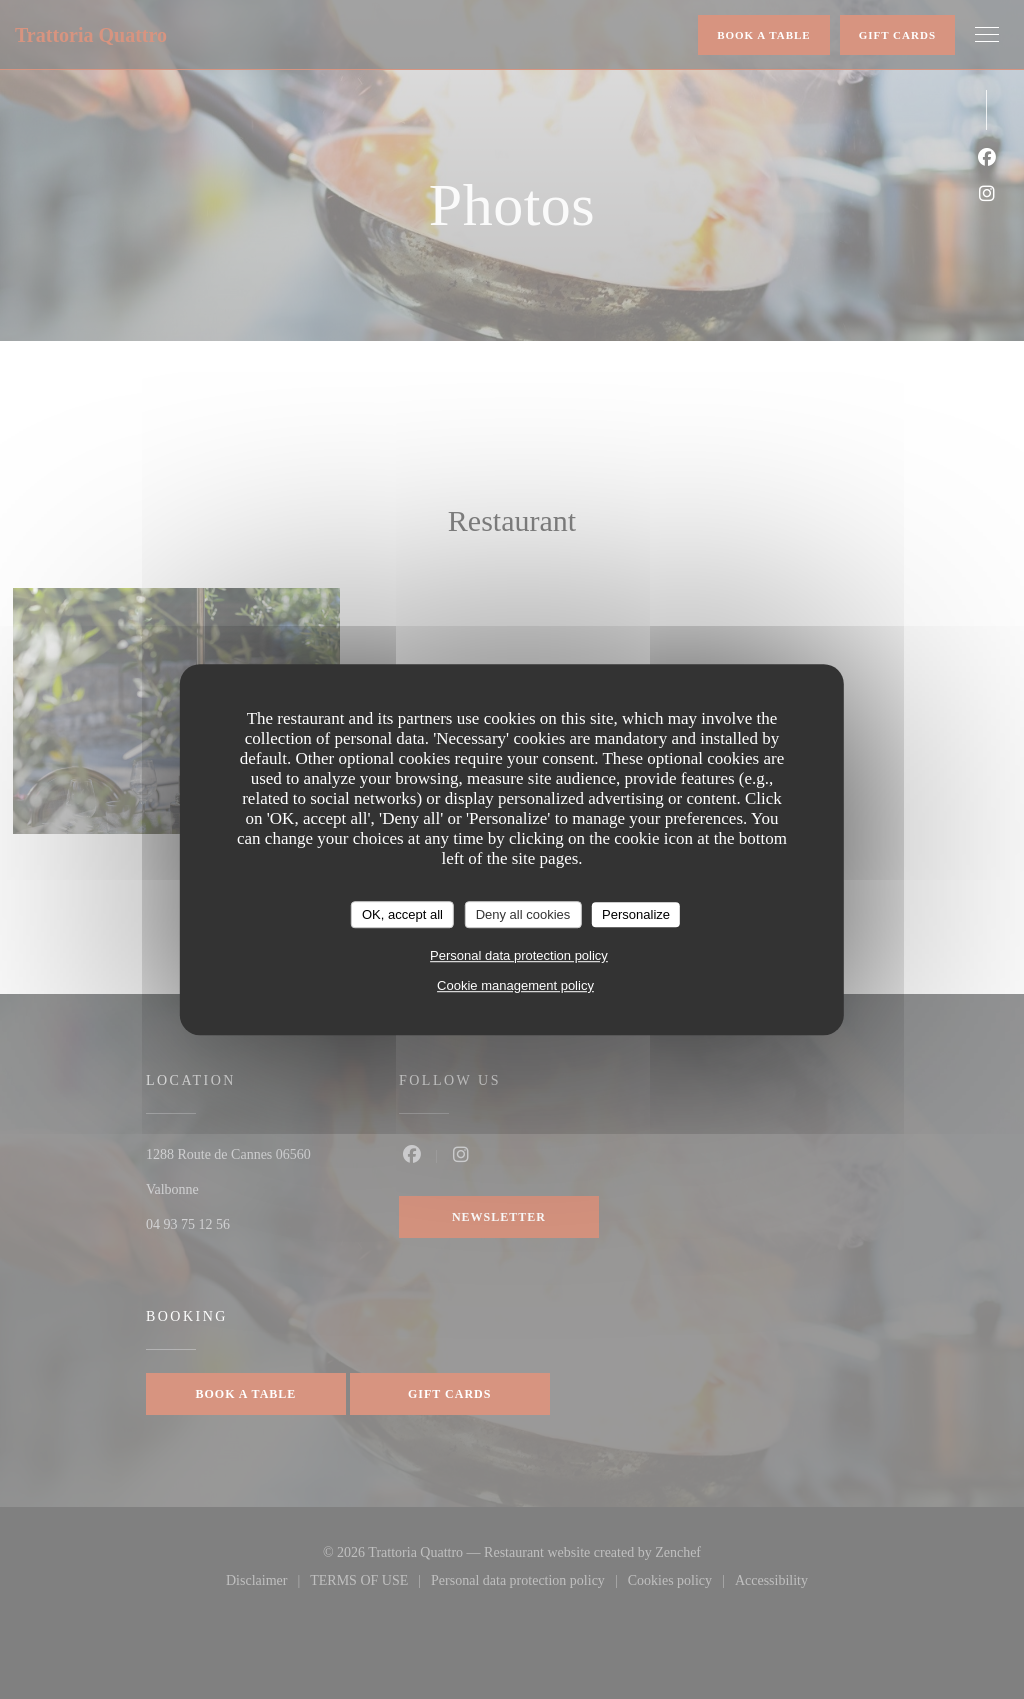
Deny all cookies (523, 914)
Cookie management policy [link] (515, 985)
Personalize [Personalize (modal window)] (636, 914)
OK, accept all (402, 914)
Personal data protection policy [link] (519, 955)
